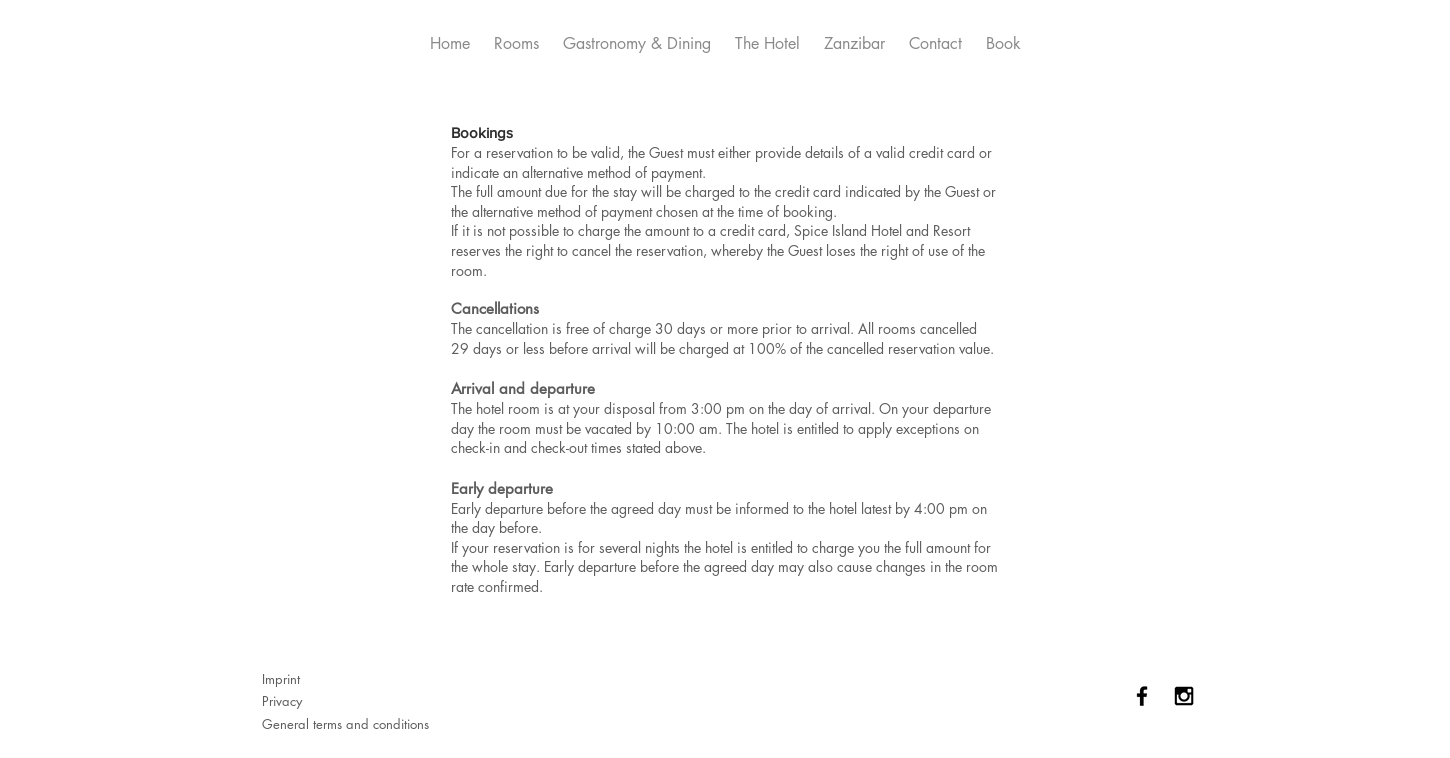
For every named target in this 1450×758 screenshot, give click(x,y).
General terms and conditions (345, 724)
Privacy (282, 701)
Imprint (281, 679)
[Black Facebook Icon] (1142, 696)
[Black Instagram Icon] (1184, 696)
